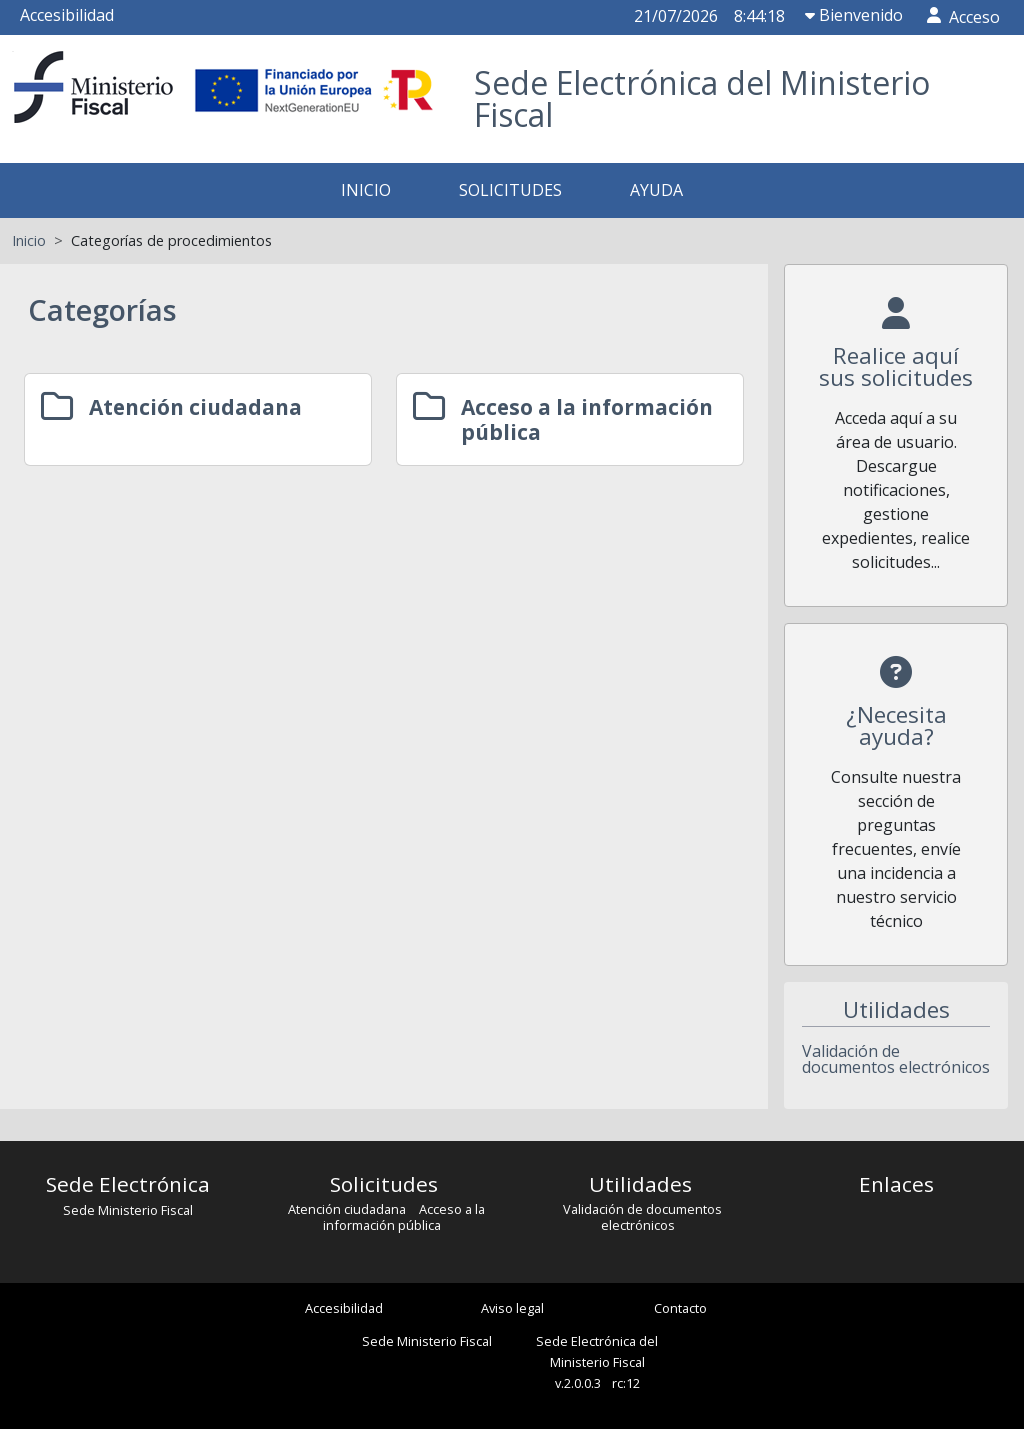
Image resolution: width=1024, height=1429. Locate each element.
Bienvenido (854, 15)
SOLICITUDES (510, 190)
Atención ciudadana (348, 1209)
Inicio (29, 240)
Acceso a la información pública (404, 1217)
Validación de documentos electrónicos (896, 1059)
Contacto (680, 1308)
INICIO (366, 190)
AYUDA (656, 190)
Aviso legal (512, 1308)
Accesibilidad (67, 15)
